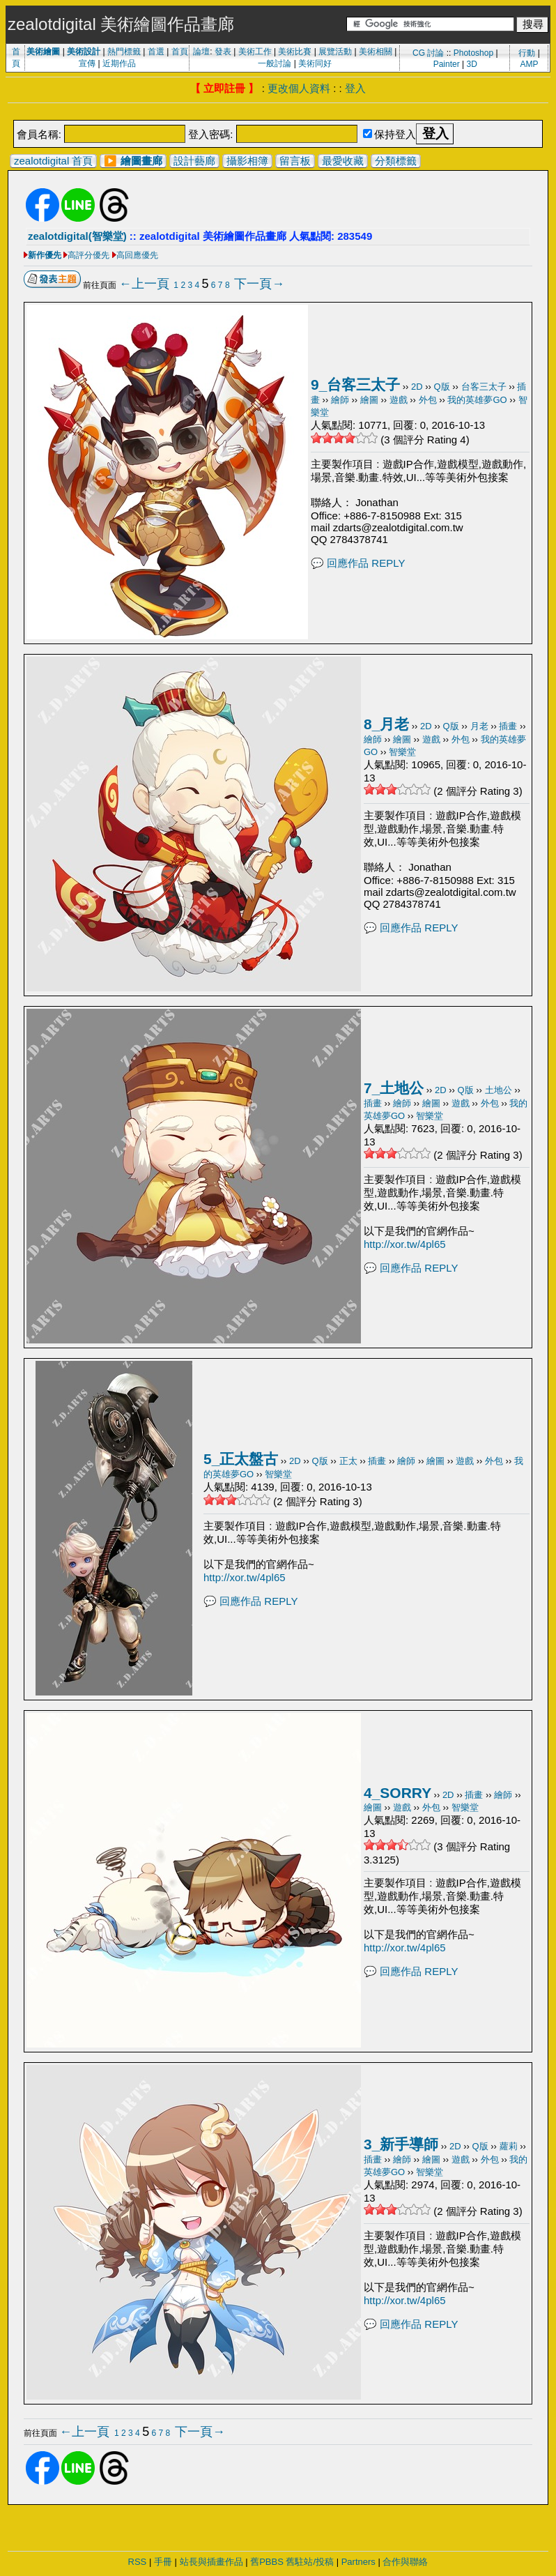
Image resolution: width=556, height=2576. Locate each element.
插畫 (508, 726)
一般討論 (274, 63)
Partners (358, 2561)
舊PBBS (267, 2561)
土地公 (498, 1090)
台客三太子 (484, 386)
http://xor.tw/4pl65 (405, 1244)
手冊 (163, 2561)
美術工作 (255, 51)
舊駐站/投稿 (310, 2561)
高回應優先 (137, 255)
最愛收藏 (343, 161)
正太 (348, 1461)
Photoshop (473, 53)
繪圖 (369, 400)
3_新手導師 (401, 2144)
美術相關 (375, 51)
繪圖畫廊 (141, 161)
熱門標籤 (124, 51)
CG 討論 (428, 53)
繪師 (340, 400)
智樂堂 (402, 752)
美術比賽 (294, 51)
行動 (526, 53)
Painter (446, 64)
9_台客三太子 (355, 384)
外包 (428, 400)
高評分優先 (88, 255)
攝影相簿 (247, 161)
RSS (137, 2561)
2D (417, 386)
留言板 (295, 161)
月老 (479, 726)
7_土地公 (394, 1088)
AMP (529, 64)
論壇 (201, 51)
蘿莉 (509, 2146)
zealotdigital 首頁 (53, 161)
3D (472, 64)
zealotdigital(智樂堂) (77, 236)
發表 (223, 51)
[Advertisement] (278, 112)
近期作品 (119, 63)
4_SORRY (397, 1793)
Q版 (442, 386)
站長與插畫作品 (211, 2561)
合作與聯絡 (405, 2561)
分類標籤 (396, 161)
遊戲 (398, 400)
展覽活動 (335, 51)
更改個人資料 (299, 88)
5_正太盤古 (240, 1459)
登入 (355, 88)
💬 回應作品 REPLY (358, 563)
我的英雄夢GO (477, 400)
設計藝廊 (194, 161)
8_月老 (386, 724)
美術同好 (315, 63)
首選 (156, 51)
